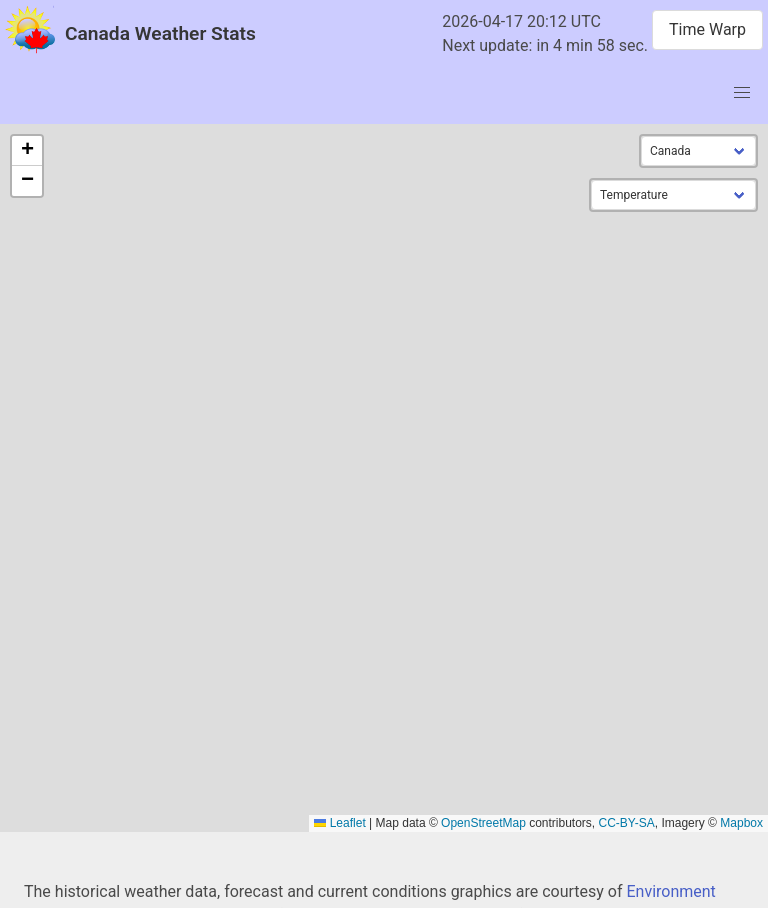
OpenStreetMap (483, 823)
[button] (27, 151)
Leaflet (339, 823)
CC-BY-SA (627, 823)
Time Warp (707, 29)
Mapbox (741, 823)
